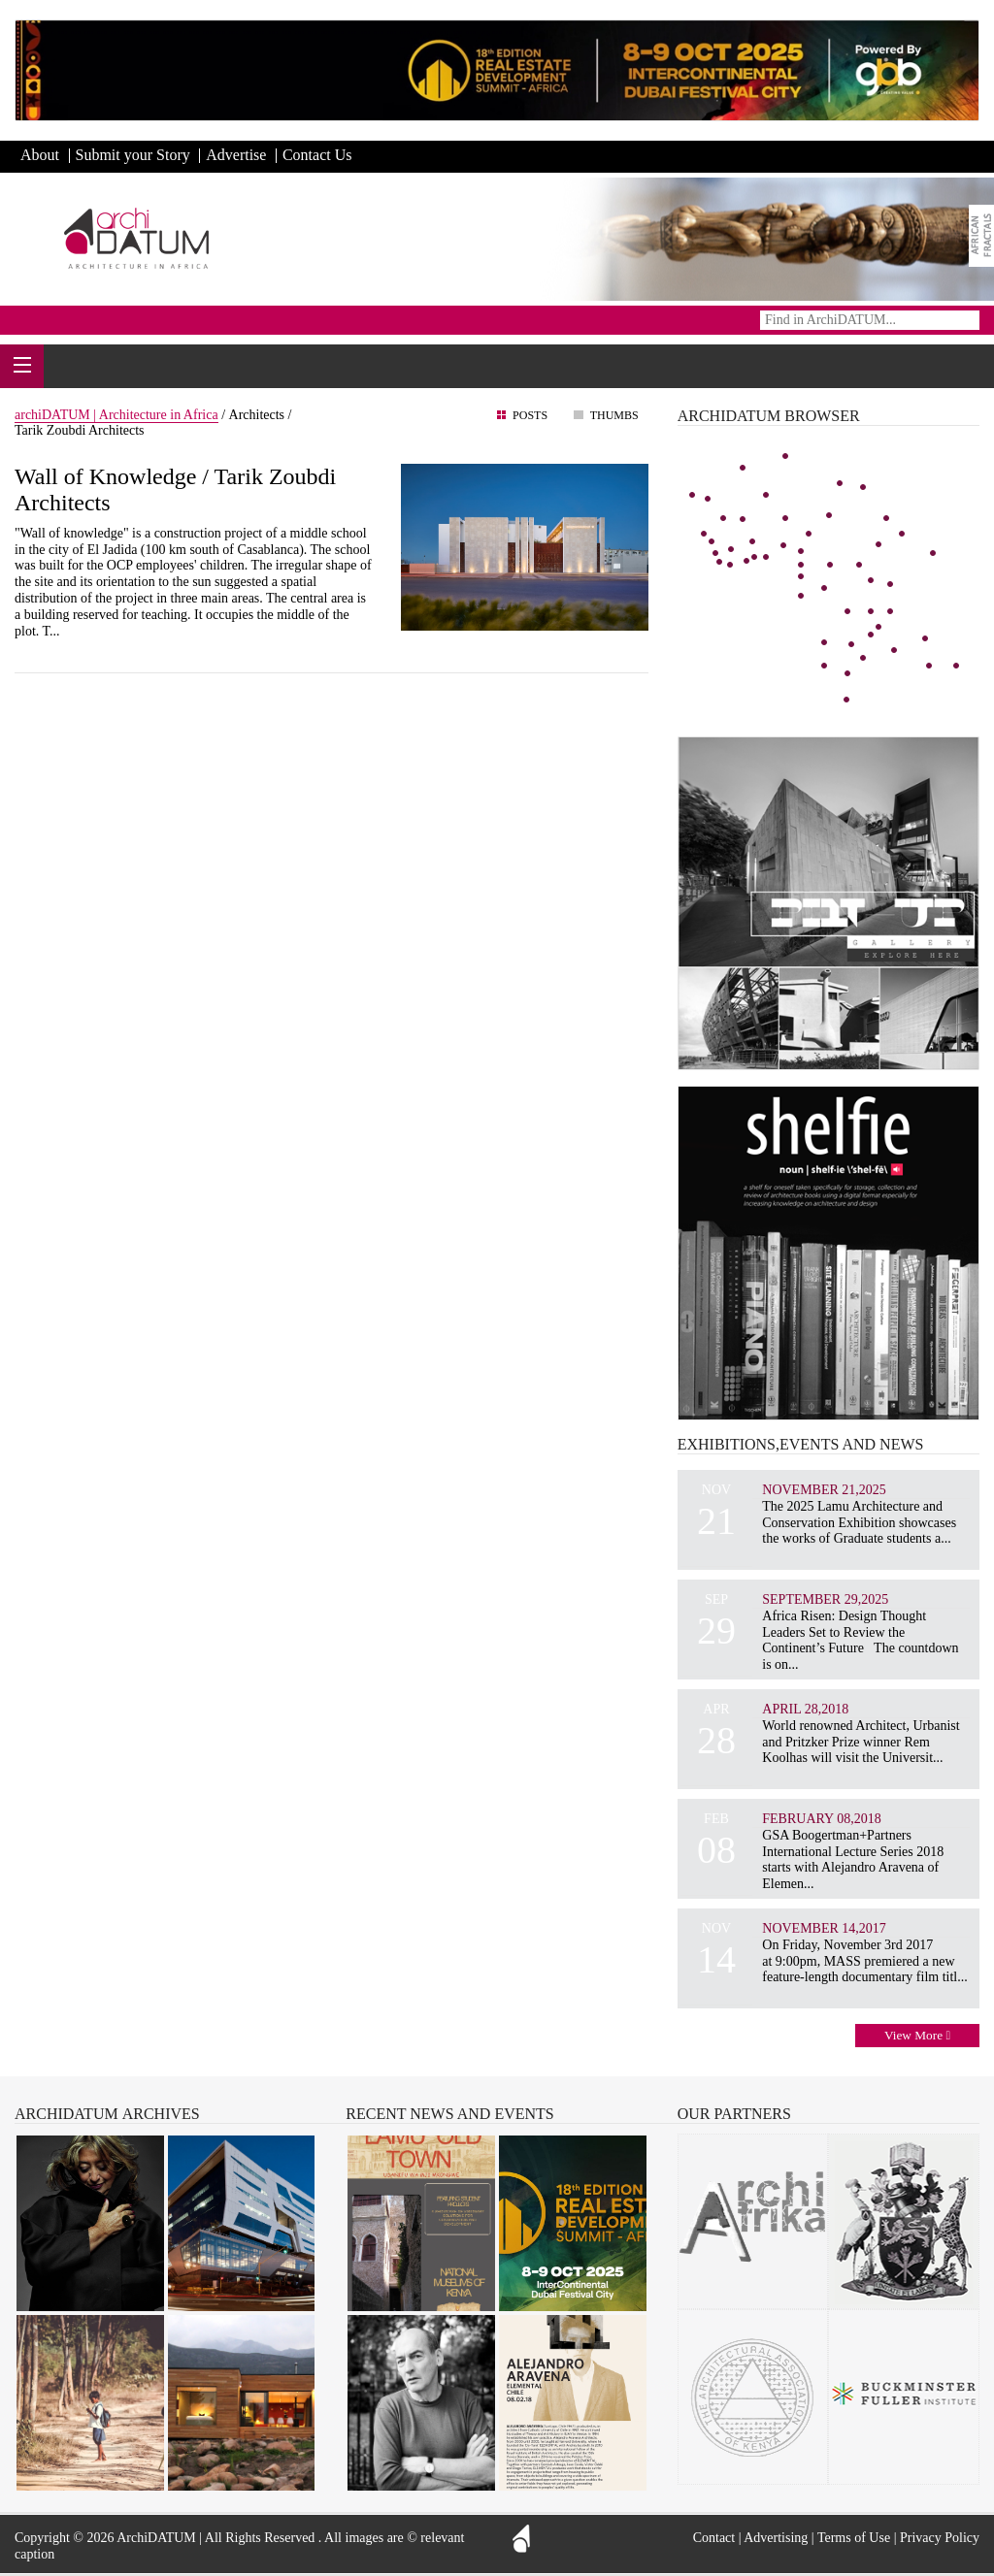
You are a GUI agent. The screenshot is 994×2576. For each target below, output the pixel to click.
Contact (714, 2537)
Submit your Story (133, 155)
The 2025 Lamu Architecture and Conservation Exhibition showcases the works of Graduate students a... (859, 1523)
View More (917, 2035)
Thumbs (614, 415)
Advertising (776, 2537)
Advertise (236, 155)
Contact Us (317, 155)
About (39, 155)
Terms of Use (853, 2537)
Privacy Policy (939, 2537)
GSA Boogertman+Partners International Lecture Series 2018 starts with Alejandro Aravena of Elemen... (853, 1859)
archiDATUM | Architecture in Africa (116, 415)
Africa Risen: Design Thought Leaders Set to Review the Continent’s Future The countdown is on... (860, 1640)
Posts (530, 415)
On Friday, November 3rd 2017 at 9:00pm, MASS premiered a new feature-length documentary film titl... (864, 1961)
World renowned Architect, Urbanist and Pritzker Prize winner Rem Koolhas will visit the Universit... (860, 1742)
